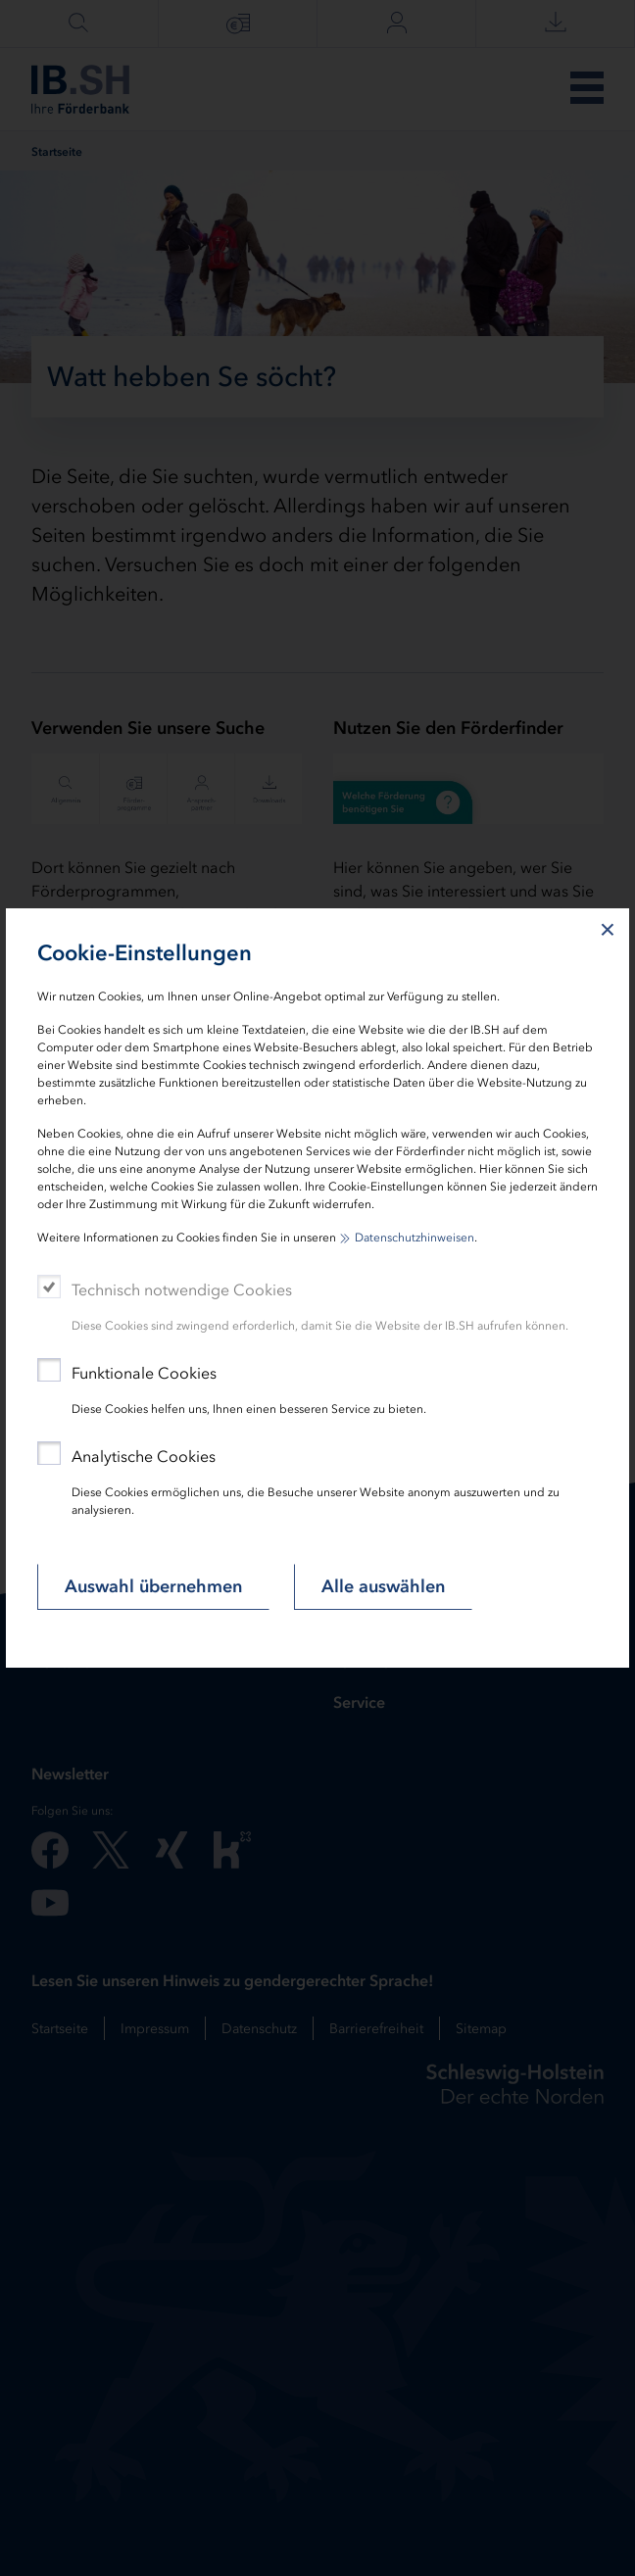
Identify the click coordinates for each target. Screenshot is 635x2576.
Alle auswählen (383, 1586)
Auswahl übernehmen (153, 1586)
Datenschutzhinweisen (414, 1237)
